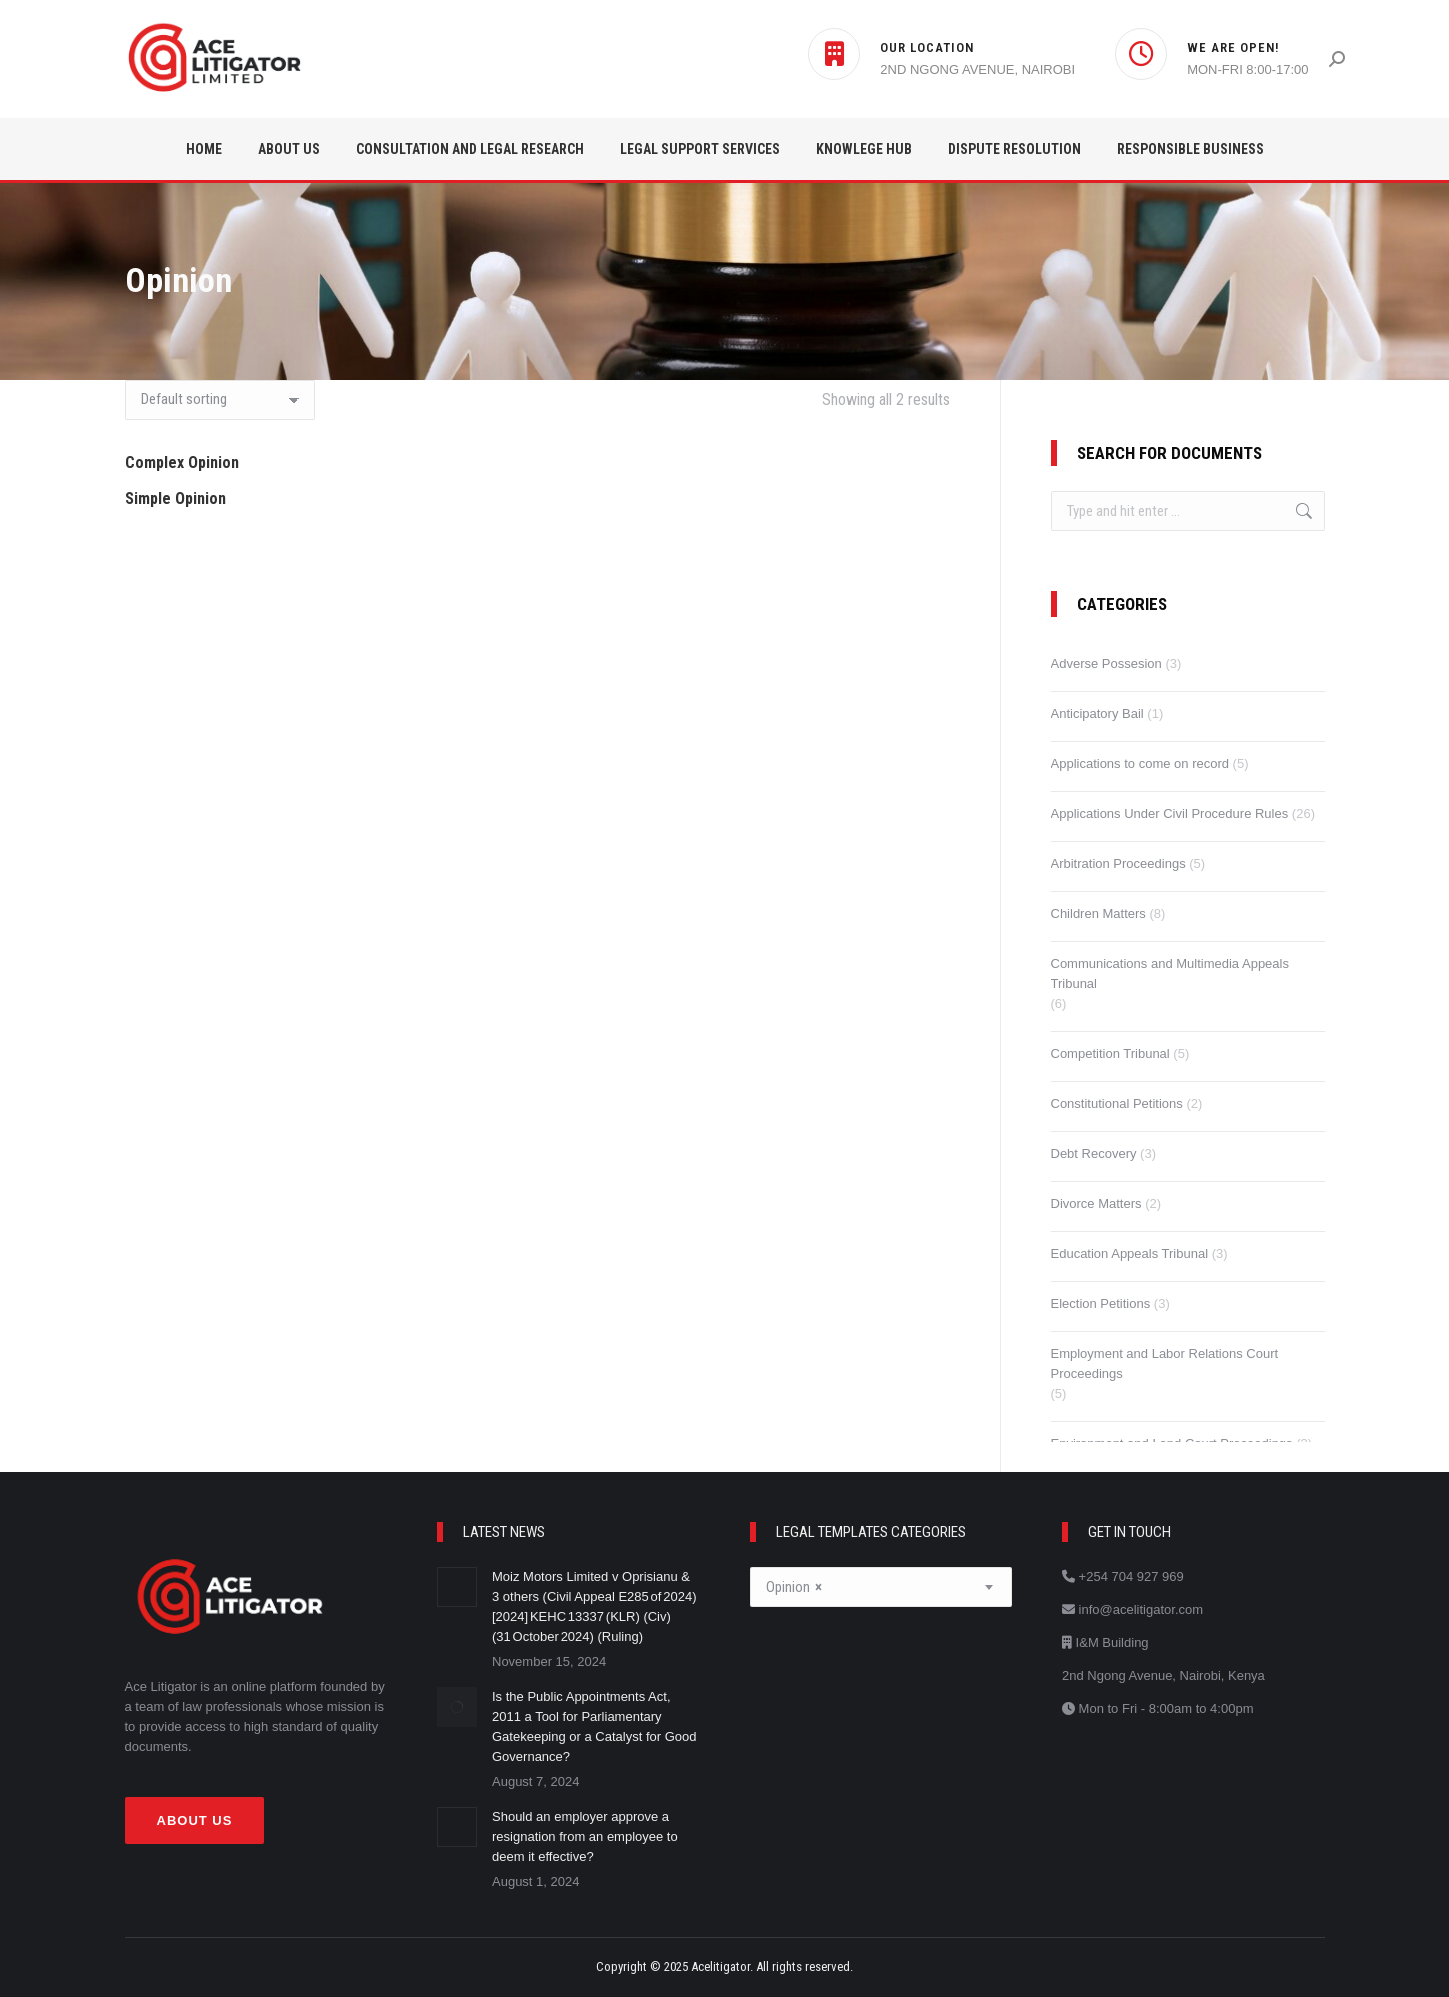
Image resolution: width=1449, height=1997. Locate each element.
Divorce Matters (1096, 1203)
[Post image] (457, 1587)
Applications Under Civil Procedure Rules (1170, 813)
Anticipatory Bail (1097, 713)
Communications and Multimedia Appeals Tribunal (1170, 973)
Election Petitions (1101, 1303)
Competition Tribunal (1110, 1053)
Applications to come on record (1140, 763)
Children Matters (1098, 913)
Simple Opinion (175, 498)
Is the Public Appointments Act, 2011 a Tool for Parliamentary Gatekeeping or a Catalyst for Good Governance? (594, 1726)
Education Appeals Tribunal (1130, 1253)
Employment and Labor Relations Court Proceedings (1165, 1363)
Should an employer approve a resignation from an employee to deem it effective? (585, 1836)
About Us (195, 1820)
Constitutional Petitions (1117, 1103)
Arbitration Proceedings (1118, 863)
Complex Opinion (182, 462)
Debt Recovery (1094, 1153)
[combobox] (881, 1587)
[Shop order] (220, 400)
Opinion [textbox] (794, 1587)
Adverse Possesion (1106, 663)
